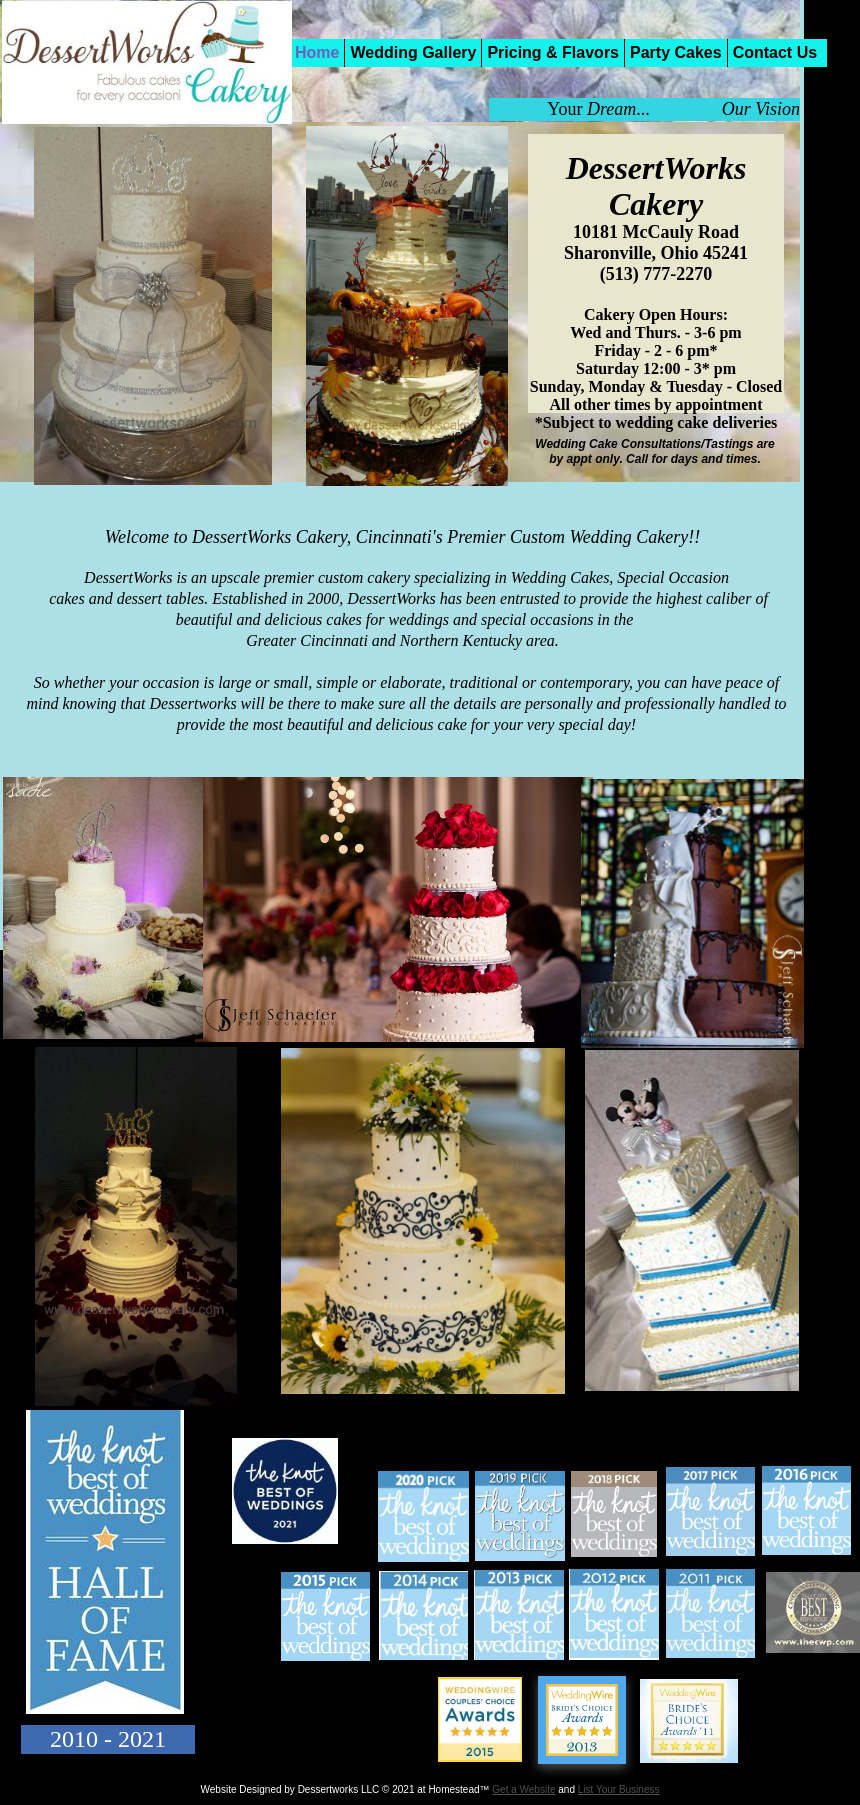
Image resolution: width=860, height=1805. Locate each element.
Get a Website (523, 1789)
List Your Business (619, 1789)
